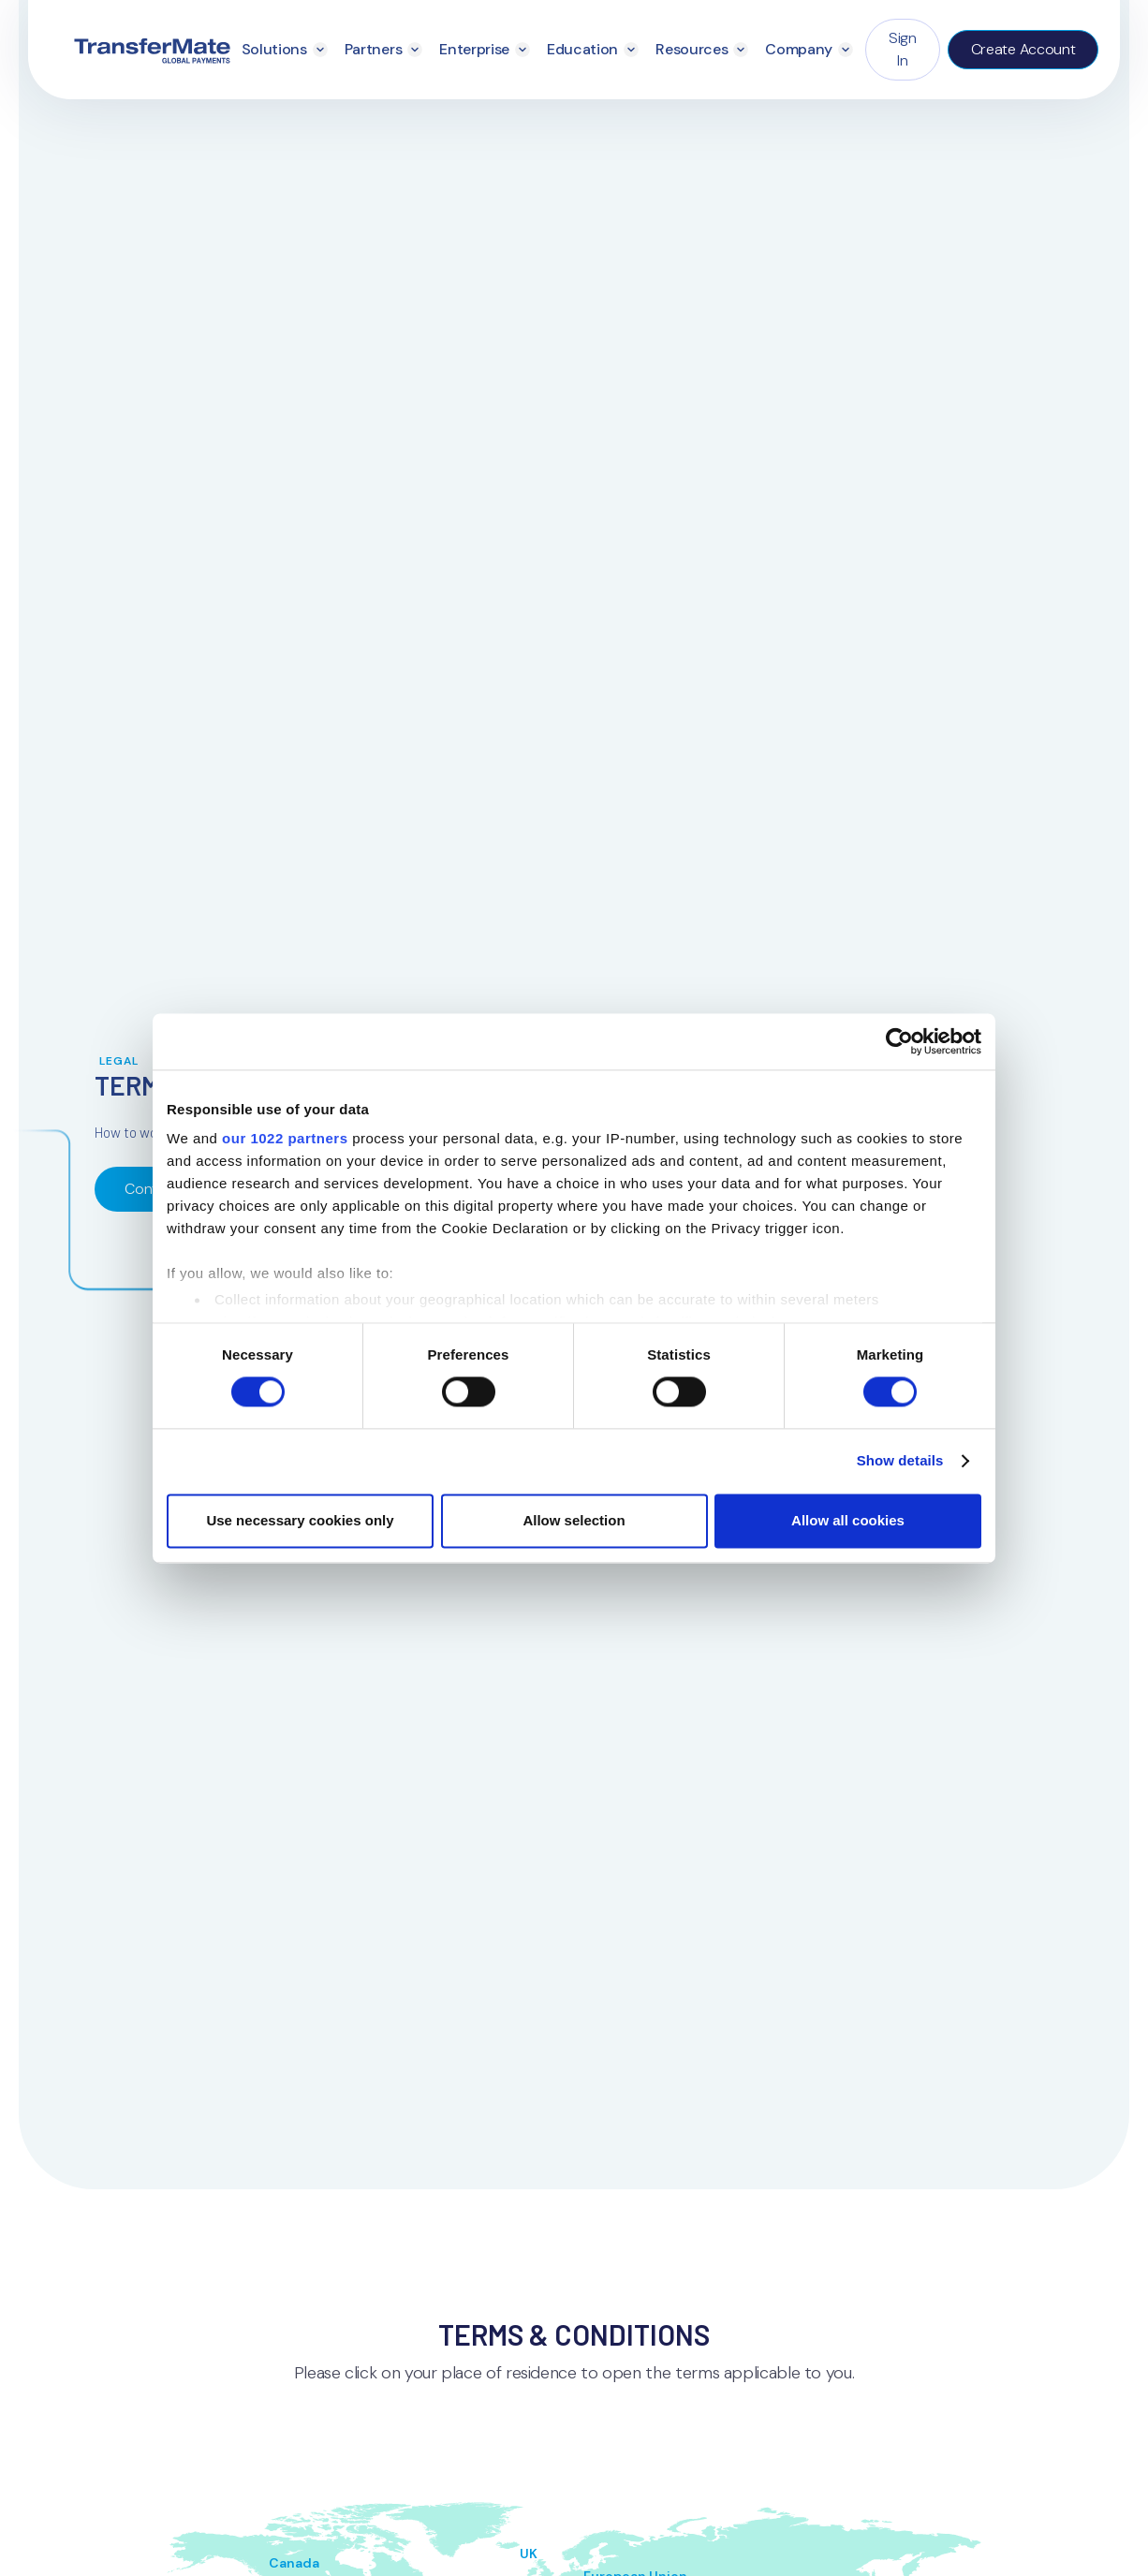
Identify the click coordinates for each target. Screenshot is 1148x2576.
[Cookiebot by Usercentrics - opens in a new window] (899, 1041)
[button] (284, 49)
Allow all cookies (848, 1520)
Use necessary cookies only (299, 1520)
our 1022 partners (284, 1138)
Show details (900, 1461)
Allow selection (573, 1520)
